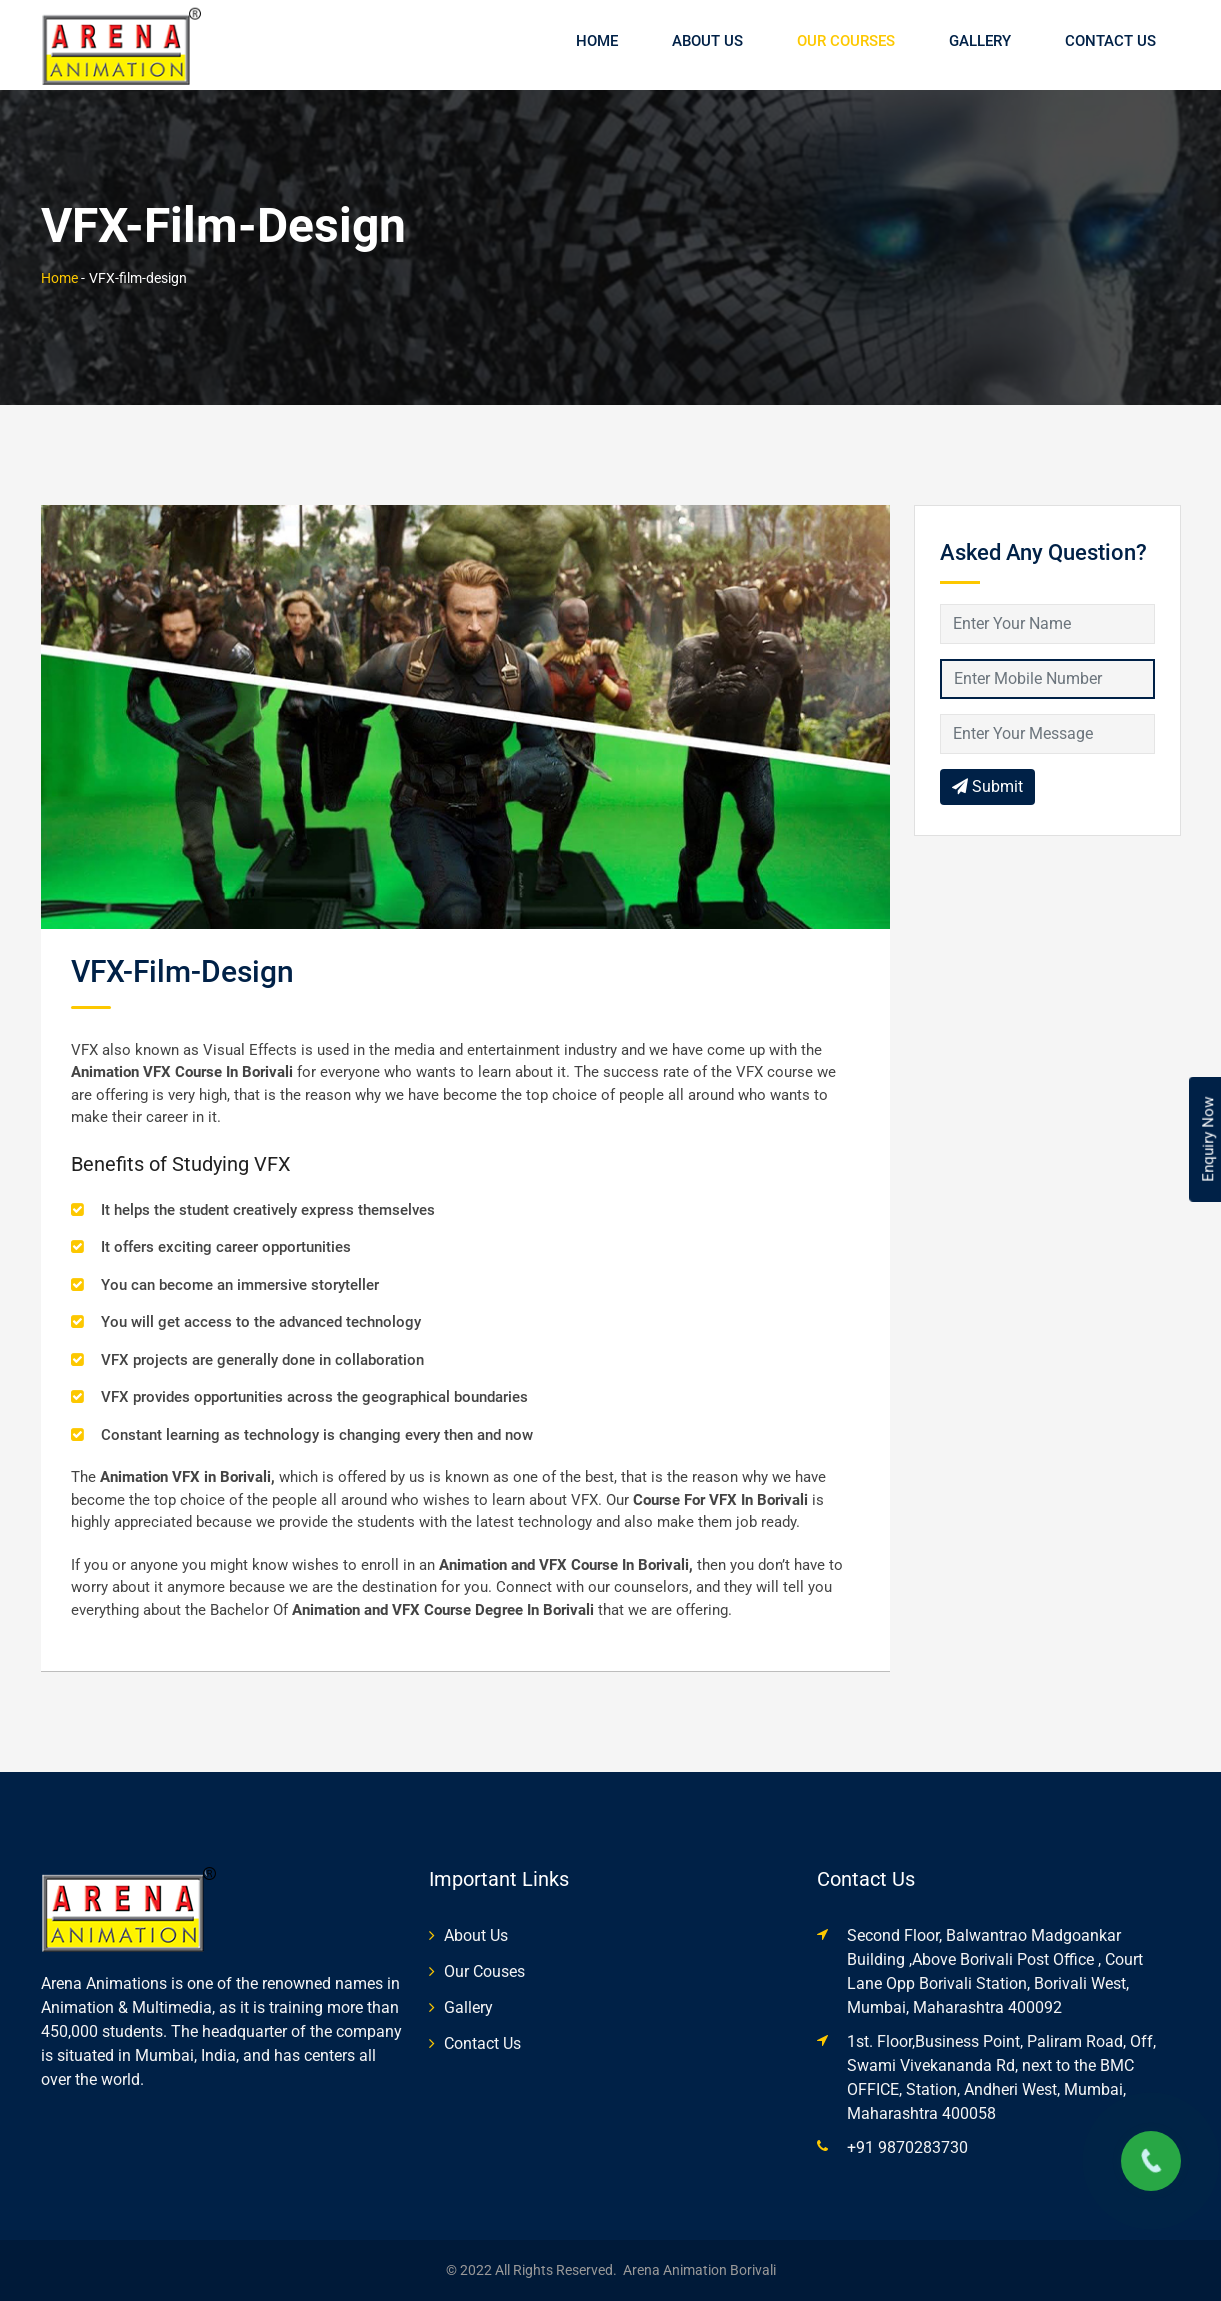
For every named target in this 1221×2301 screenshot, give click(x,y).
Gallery (980, 41)
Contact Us (1110, 41)
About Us (707, 41)
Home (597, 41)
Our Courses (846, 41)
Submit (987, 786)
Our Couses (484, 1971)
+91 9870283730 (907, 2147)
